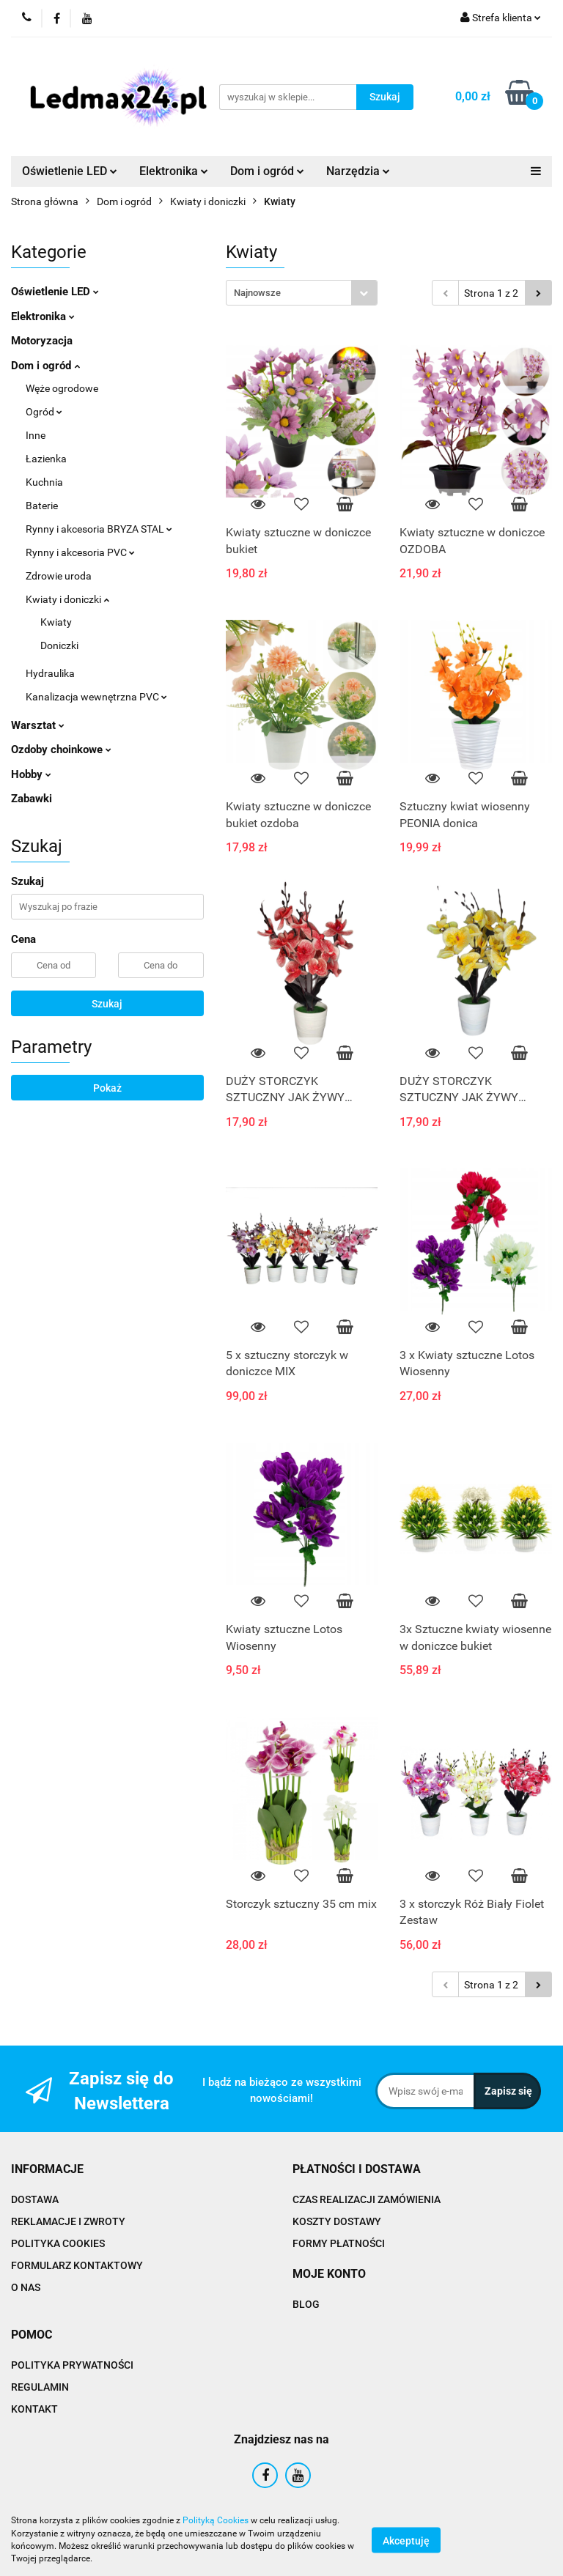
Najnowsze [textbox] (257, 292)
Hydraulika (50, 673)
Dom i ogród (267, 171)
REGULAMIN (40, 2387)
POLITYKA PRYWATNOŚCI (72, 2365)
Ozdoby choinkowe (61, 749)
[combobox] (302, 293)
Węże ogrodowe (62, 388)
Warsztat (38, 725)
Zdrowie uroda (59, 576)
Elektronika (173, 171)
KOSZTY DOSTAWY (336, 2221)
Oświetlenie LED (69, 171)
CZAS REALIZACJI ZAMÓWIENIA (366, 2199)
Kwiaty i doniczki (67, 599)
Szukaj (107, 1004)
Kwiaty (56, 622)
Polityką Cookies (216, 2520)
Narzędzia (358, 171)
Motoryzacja (42, 340)
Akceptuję (406, 2540)
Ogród (44, 412)
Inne (35, 435)
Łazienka (46, 459)
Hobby (31, 774)
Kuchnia (44, 482)
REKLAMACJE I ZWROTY (68, 2221)
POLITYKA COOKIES (58, 2243)
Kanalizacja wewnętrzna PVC (96, 697)
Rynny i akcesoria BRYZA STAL (99, 529)
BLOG (306, 2304)
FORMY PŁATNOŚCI (338, 2243)
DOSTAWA (35, 2199)
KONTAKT (34, 2409)
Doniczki (59, 645)
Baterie (42, 505)
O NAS (25, 2287)
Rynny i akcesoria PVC (80, 552)
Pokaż (107, 1088)
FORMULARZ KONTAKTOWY (77, 2265)
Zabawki (31, 798)
